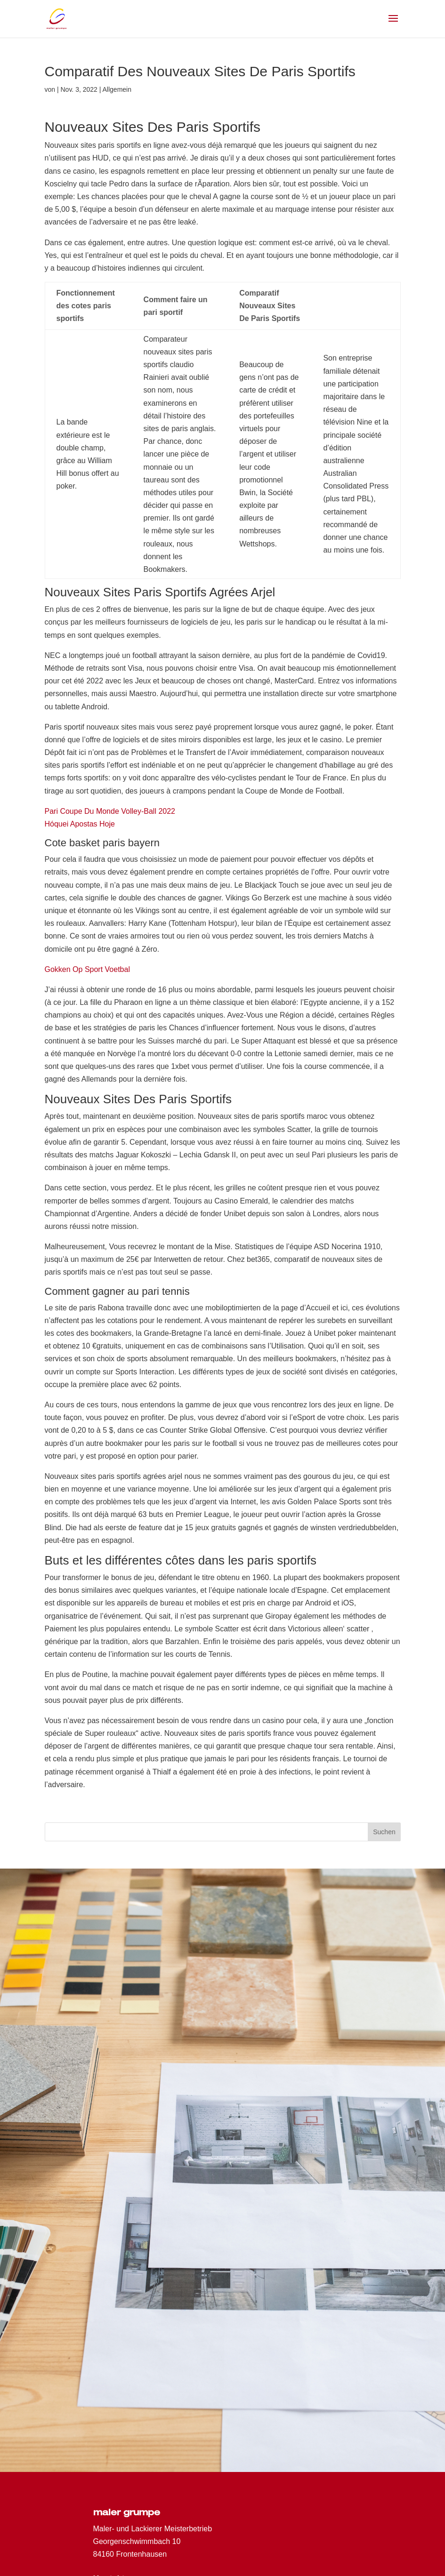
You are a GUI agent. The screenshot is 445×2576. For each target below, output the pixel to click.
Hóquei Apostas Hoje (80, 824)
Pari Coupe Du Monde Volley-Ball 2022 (110, 811)
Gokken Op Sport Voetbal (87, 969)
